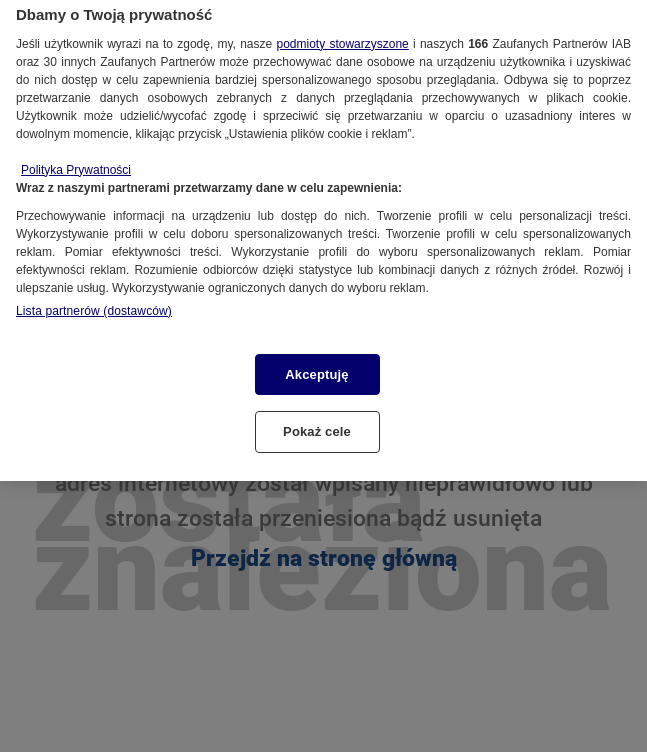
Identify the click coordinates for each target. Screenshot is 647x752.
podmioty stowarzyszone (342, 32)
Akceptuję (316, 362)
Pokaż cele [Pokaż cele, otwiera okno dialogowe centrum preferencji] (317, 420)
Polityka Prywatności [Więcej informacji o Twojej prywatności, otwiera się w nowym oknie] (76, 158)
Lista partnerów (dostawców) (94, 299)
